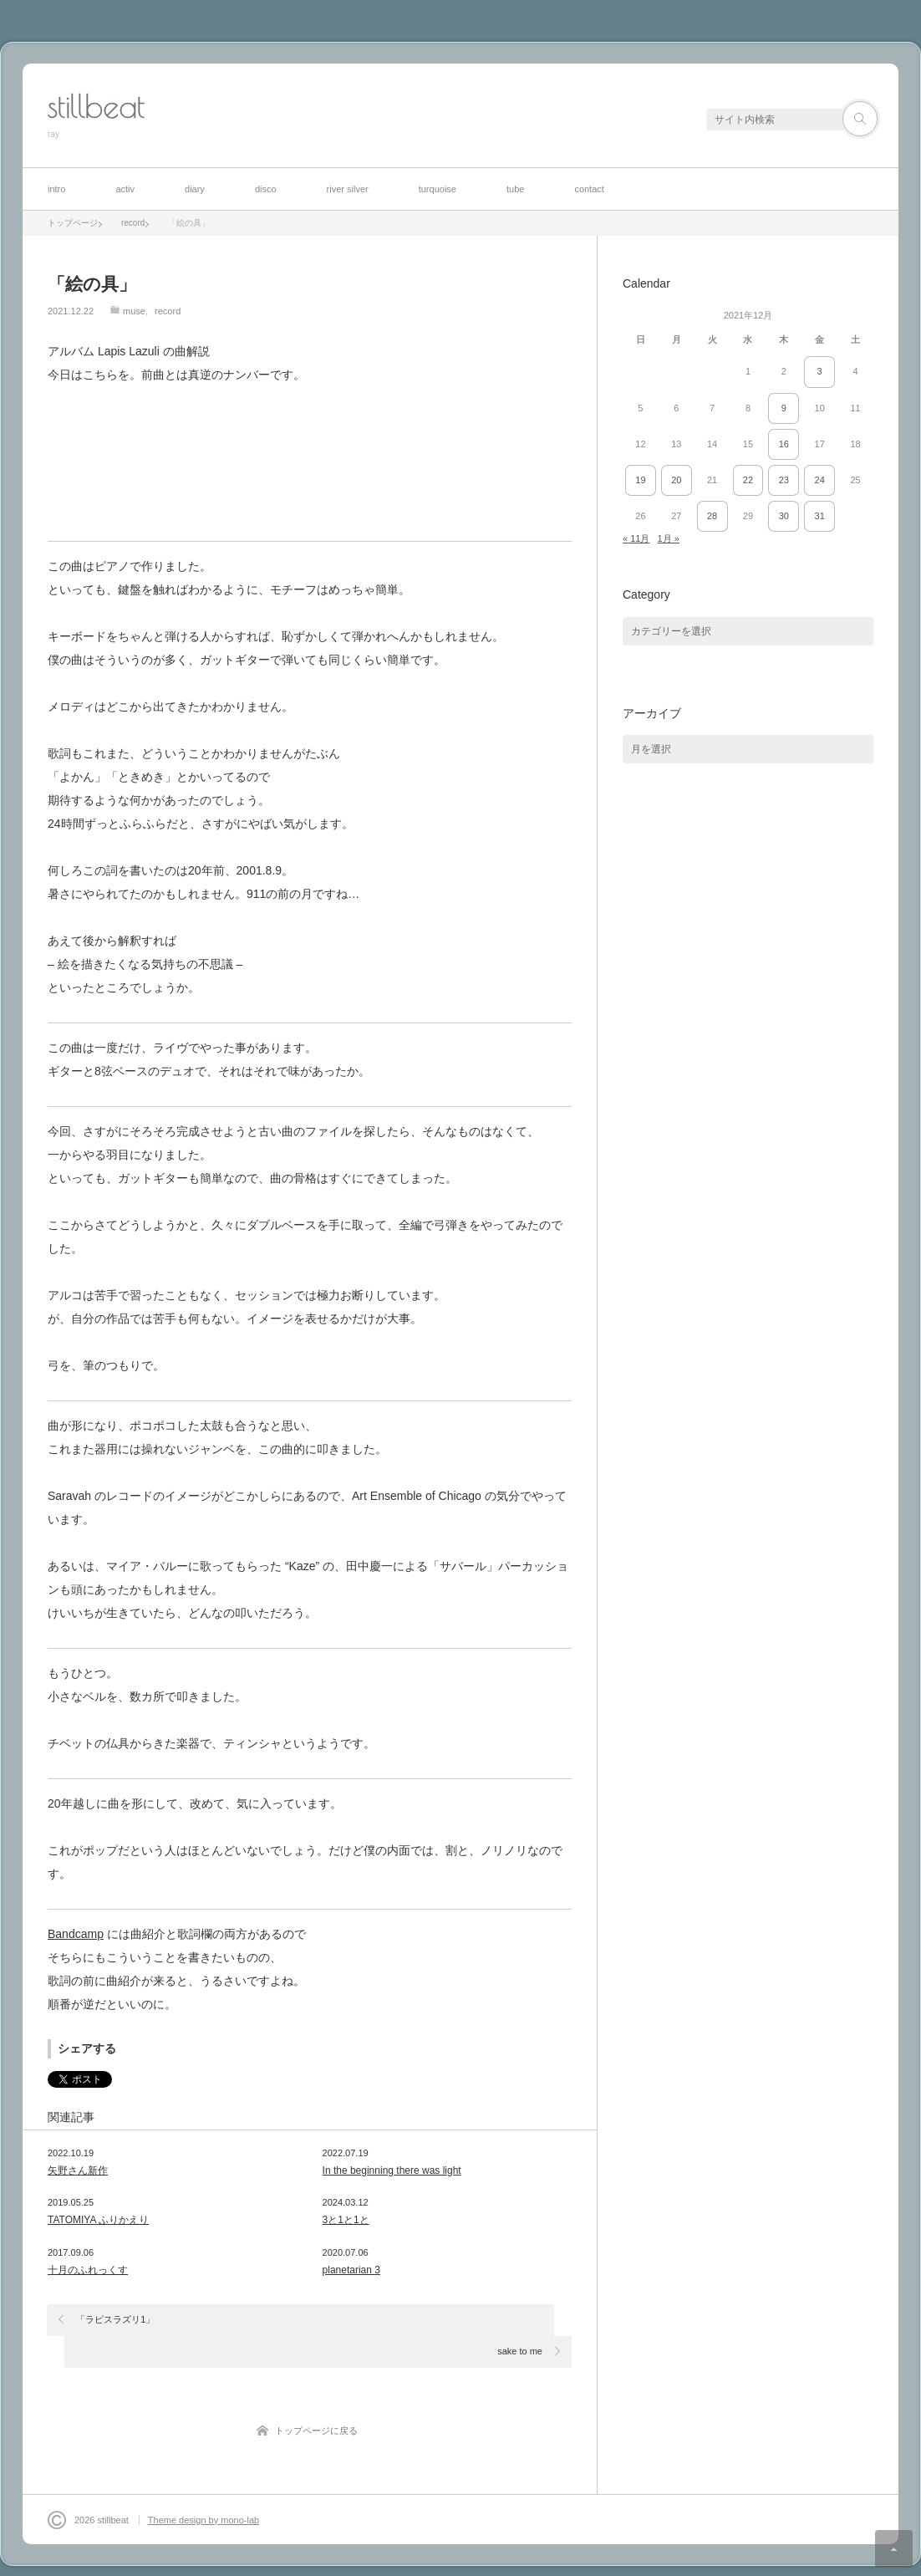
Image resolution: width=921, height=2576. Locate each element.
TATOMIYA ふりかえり (98, 2220)
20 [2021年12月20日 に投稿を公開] (676, 480)
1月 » (668, 538)
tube (515, 189)
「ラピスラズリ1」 (116, 2319)
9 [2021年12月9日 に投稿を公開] (783, 408)
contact (588, 189)
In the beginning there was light (392, 2170)
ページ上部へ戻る (894, 2549)
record (168, 311)
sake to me (519, 2319)
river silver (348, 189)
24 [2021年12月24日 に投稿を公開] (820, 480)
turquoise (437, 189)
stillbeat (96, 106)
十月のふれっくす (88, 2270)
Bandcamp (76, 1934)
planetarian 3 (351, 2270)
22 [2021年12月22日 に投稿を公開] (748, 480)
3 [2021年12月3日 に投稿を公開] (819, 371)
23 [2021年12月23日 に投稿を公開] (784, 480)
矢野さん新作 (78, 2170)
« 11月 (636, 538)
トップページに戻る (316, 2399)
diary (195, 189)
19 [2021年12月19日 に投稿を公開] (640, 480)
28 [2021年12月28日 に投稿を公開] (712, 516)
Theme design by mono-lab (203, 2488)
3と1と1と (346, 2220)
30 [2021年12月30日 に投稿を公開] (784, 516)
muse (134, 311)
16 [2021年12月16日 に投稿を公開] (784, 444)
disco (266, 189)
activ (125, 189)
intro (56, 189)
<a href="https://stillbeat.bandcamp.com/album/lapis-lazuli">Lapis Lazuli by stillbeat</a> (310, 460)
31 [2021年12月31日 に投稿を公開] (820, 516)
